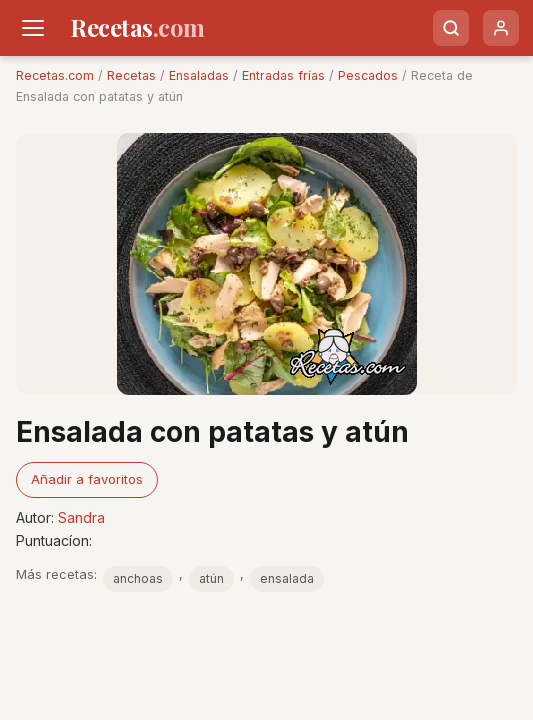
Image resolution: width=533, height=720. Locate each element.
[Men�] (33, 28)
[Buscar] (451, 28)
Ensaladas (199, 75)
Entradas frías (283, 75)
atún (211, 578)
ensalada (287, 578)
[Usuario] (501, 28)
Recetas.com (55, 75)
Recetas (131, 75)
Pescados (368, 75)
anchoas (138, 578)
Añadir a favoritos (87, 479)
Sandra (81, 517)
